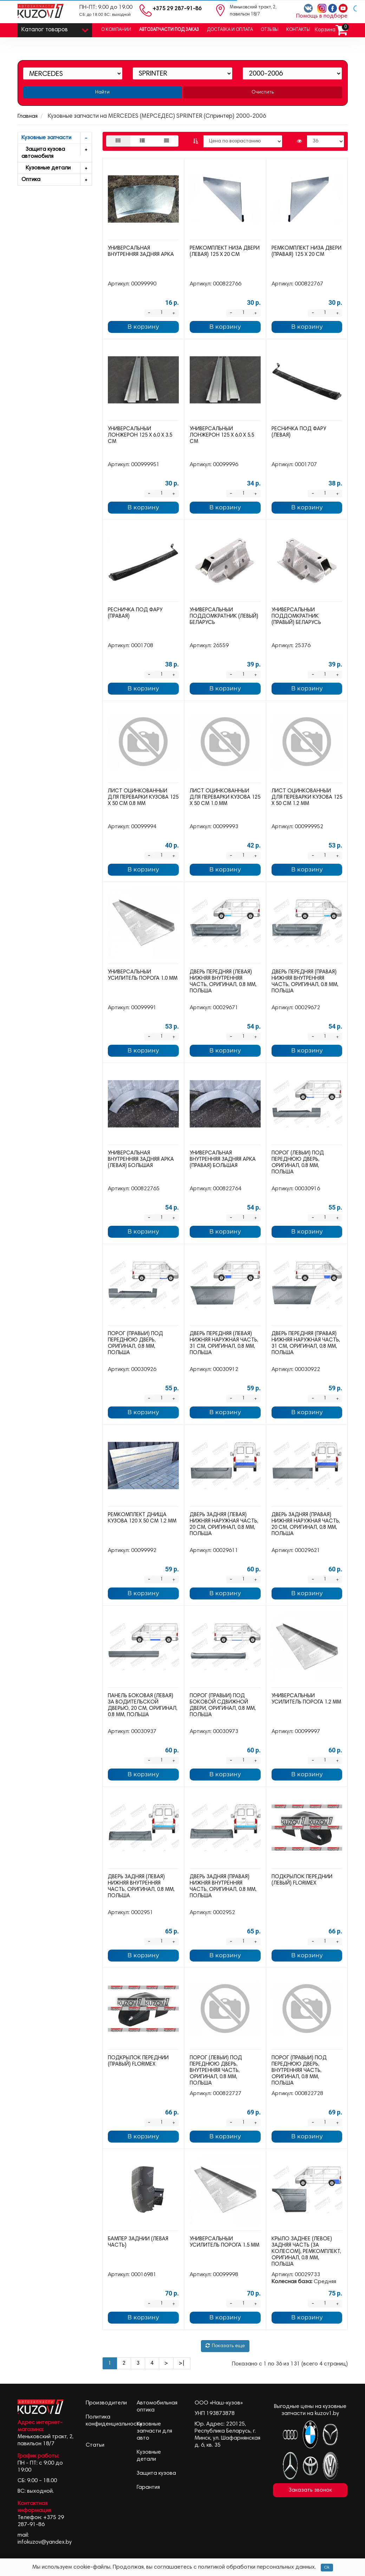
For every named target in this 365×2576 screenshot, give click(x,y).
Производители (106, 2403)
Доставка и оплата (230, 30)
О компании (116, 30)
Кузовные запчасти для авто (154, 2431)
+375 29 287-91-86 (177, 9)
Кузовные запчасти (56, 138)
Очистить (263, 92)
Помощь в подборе (321, 16)
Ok (327, 2567)
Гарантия (148, 2487)
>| (182, 2363)
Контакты (298, 30)
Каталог (55, 28)
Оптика (56, 180)
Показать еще (225, 2346)
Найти (102, 92)
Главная (28, 116)
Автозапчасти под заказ (169, 30)
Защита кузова (156, 2473)
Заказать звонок (310, 2490)
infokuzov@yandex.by (45, 2542)
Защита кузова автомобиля (56, 151)
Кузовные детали (56, 168)
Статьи (95, 2445)
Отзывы (270, 30)
